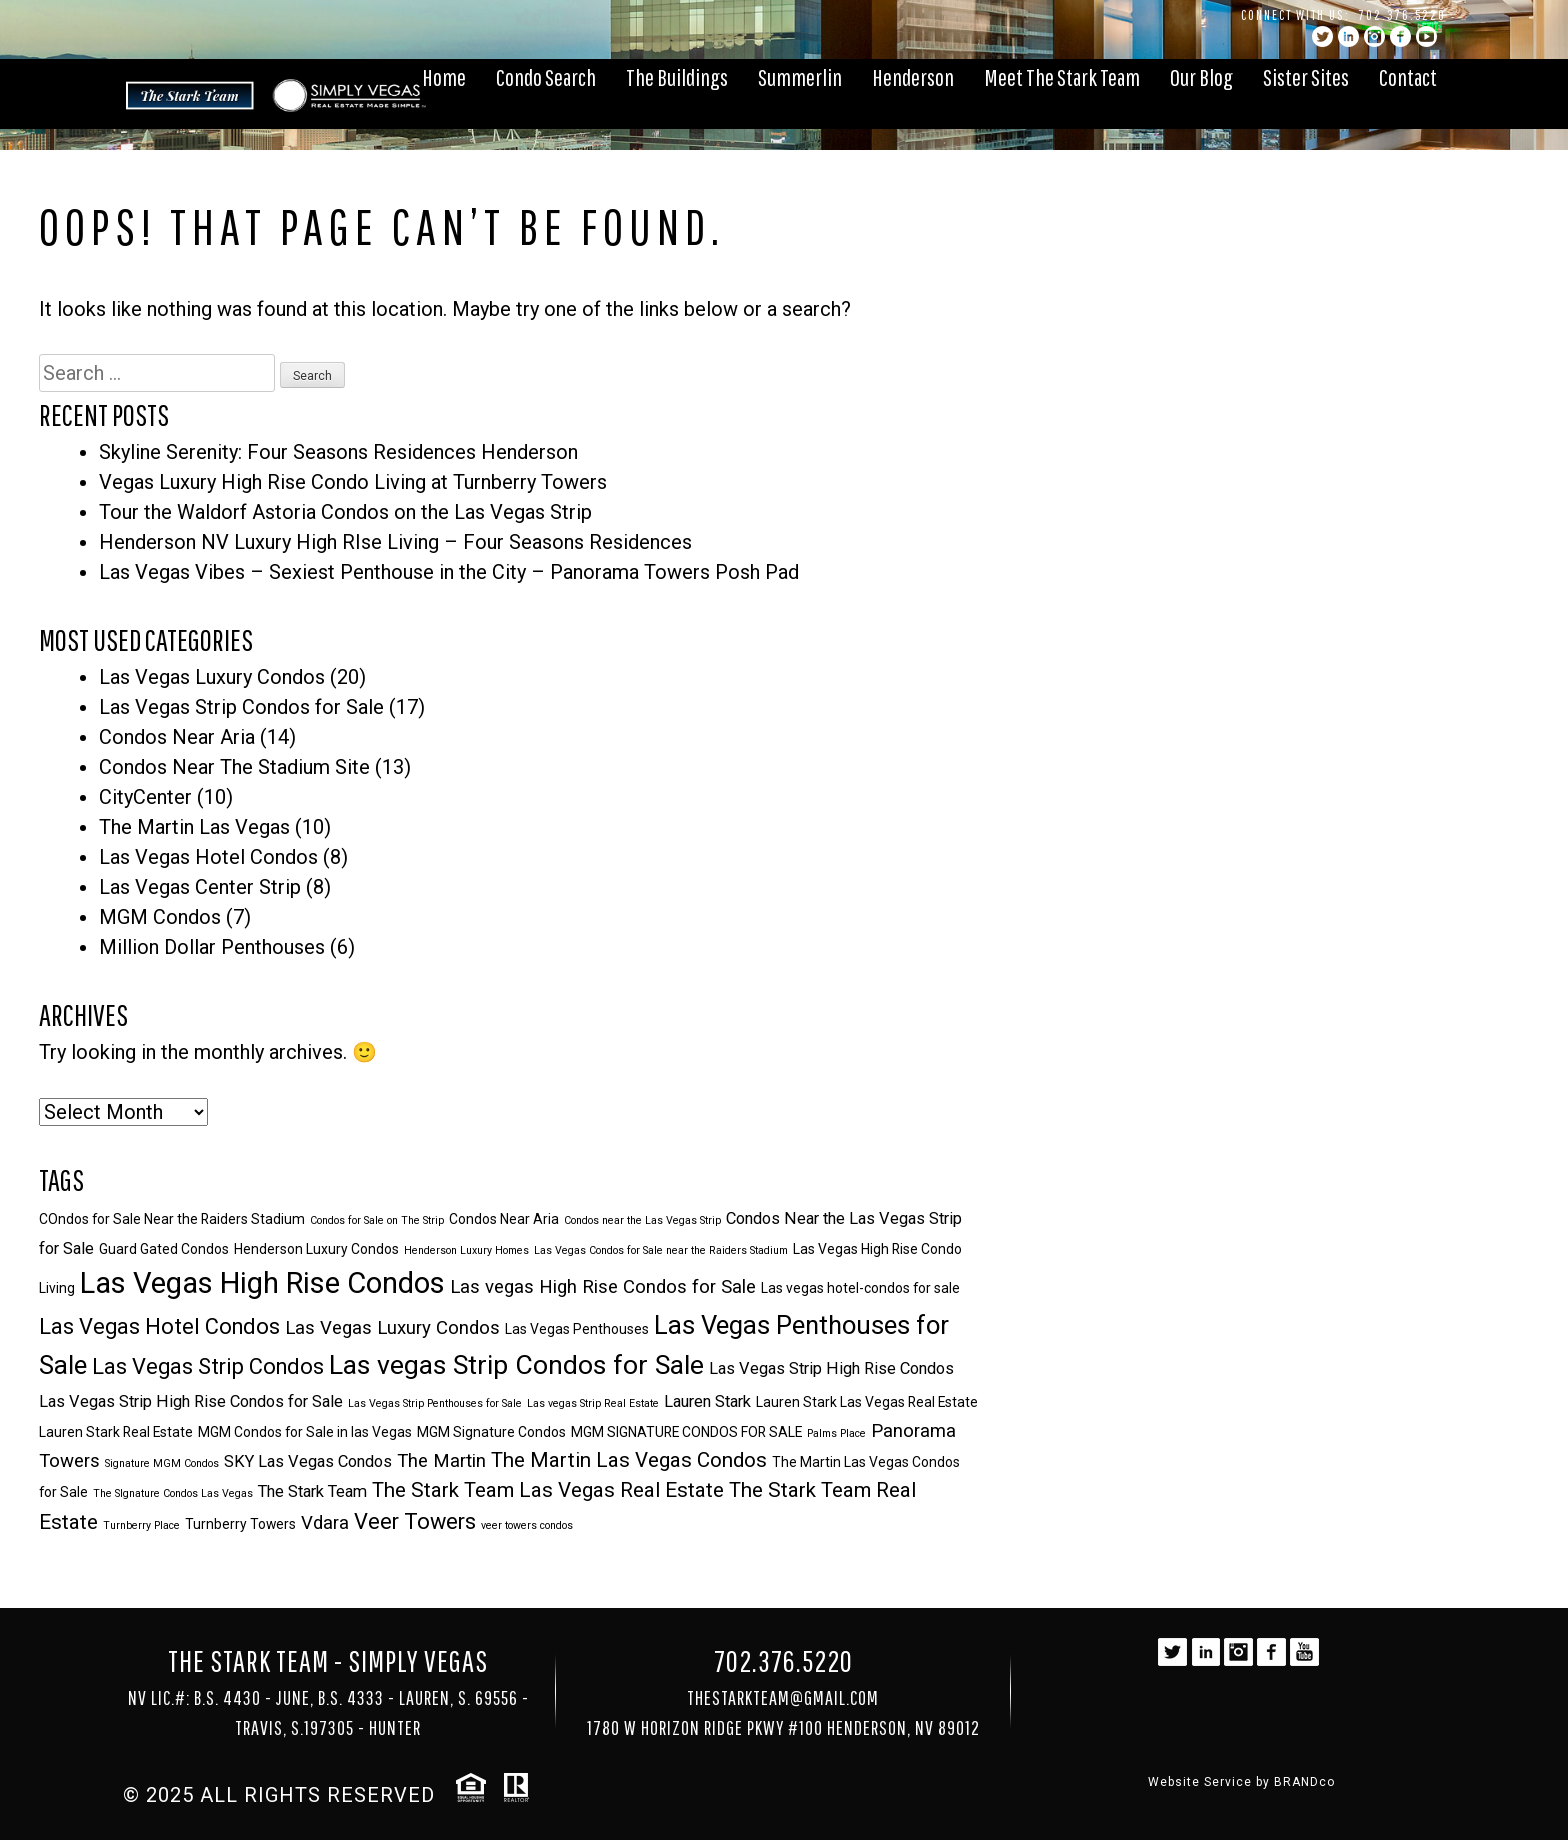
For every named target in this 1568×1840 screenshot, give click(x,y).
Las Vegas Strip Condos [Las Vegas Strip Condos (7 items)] (208, 1366)
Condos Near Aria (177, 737)
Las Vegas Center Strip (200, 887)
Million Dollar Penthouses (212, 947)
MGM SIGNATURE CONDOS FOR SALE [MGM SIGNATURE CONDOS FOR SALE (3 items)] (686, 1432)
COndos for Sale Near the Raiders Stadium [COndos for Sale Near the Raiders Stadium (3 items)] (172, 1219)
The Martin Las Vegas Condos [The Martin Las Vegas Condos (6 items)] (629, 1460)
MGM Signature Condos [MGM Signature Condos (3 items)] (491, 1432)
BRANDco (1304, 1782)
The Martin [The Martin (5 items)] (441, 1461)
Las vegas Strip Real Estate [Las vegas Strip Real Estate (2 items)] (593, 1403)
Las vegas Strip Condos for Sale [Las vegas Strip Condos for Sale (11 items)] (516, 1365)
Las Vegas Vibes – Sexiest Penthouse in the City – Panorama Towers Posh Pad (449, 572)
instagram (1374, 36)
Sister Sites (1306, 77)
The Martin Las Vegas (194, 827)
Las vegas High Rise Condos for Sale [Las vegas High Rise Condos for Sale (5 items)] (603, 1287)
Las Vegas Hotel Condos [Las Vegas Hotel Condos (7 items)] (159, 1326)
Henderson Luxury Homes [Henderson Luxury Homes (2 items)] (466, 1250)
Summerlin (800, 77)
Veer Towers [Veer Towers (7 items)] (415, 1521)
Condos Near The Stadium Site (234, 767)
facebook (1400, 36)
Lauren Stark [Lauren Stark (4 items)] (707, 1401)
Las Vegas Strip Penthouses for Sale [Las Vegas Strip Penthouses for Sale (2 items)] (435, 1403)
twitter (1322, 36)
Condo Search (546, 77)
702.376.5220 (1402, 15)
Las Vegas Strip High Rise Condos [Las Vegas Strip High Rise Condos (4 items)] (831, 1368)
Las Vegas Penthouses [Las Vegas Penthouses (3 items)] (577, 1329)
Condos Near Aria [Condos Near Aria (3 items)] (504, 1219)
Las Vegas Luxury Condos (212, 677)
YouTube (1426, 36)
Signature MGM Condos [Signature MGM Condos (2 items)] (162, 1463)
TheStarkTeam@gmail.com (783, 1697)
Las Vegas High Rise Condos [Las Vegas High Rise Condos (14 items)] (262, 1283)
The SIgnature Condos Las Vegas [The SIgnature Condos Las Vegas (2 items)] (173, 1493)
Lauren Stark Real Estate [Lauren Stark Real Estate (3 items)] (116, 1432)
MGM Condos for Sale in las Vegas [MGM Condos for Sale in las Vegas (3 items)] (305, 1432)
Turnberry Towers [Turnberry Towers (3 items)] (240, 1524)
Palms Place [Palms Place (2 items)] (836, 1433)
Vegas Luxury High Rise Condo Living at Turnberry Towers (353, 482)
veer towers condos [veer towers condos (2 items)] (527, 1525)
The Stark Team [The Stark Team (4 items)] (312, 1491)
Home (444, 77)
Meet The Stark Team (1062, 77)
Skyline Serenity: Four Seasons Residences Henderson (338, 452)
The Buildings (677, 77)
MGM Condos (160, 917)
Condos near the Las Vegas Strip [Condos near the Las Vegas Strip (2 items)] (642, 1220)
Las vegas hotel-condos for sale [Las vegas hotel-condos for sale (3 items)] (860, 1288)
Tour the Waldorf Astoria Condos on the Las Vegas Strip (345, 512)
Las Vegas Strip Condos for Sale (241, 707)
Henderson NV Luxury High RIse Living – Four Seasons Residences (395, 542)
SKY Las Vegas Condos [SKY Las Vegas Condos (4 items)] (308, 1461)
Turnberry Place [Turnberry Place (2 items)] (141, 1525)
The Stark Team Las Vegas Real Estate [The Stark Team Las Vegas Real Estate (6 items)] (548, 1490)
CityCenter (145, 797)
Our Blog (1201, 77)
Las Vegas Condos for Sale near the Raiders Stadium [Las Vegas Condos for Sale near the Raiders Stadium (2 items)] (661, 1250)
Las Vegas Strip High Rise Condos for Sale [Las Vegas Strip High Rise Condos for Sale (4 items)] (191, 1401)
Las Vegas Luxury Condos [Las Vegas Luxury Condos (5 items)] (392, 1328)
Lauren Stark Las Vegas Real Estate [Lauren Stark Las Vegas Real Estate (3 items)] (867, 1402)
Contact (1408, 77)
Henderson (913, 77)
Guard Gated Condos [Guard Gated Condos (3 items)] (164, 1249)
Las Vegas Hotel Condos (208, 857)
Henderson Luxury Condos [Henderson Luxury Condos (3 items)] (316, 1249)
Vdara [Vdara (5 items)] (325, 1523)
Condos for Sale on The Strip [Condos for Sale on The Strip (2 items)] (377, 1220)
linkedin (1348, 36)
